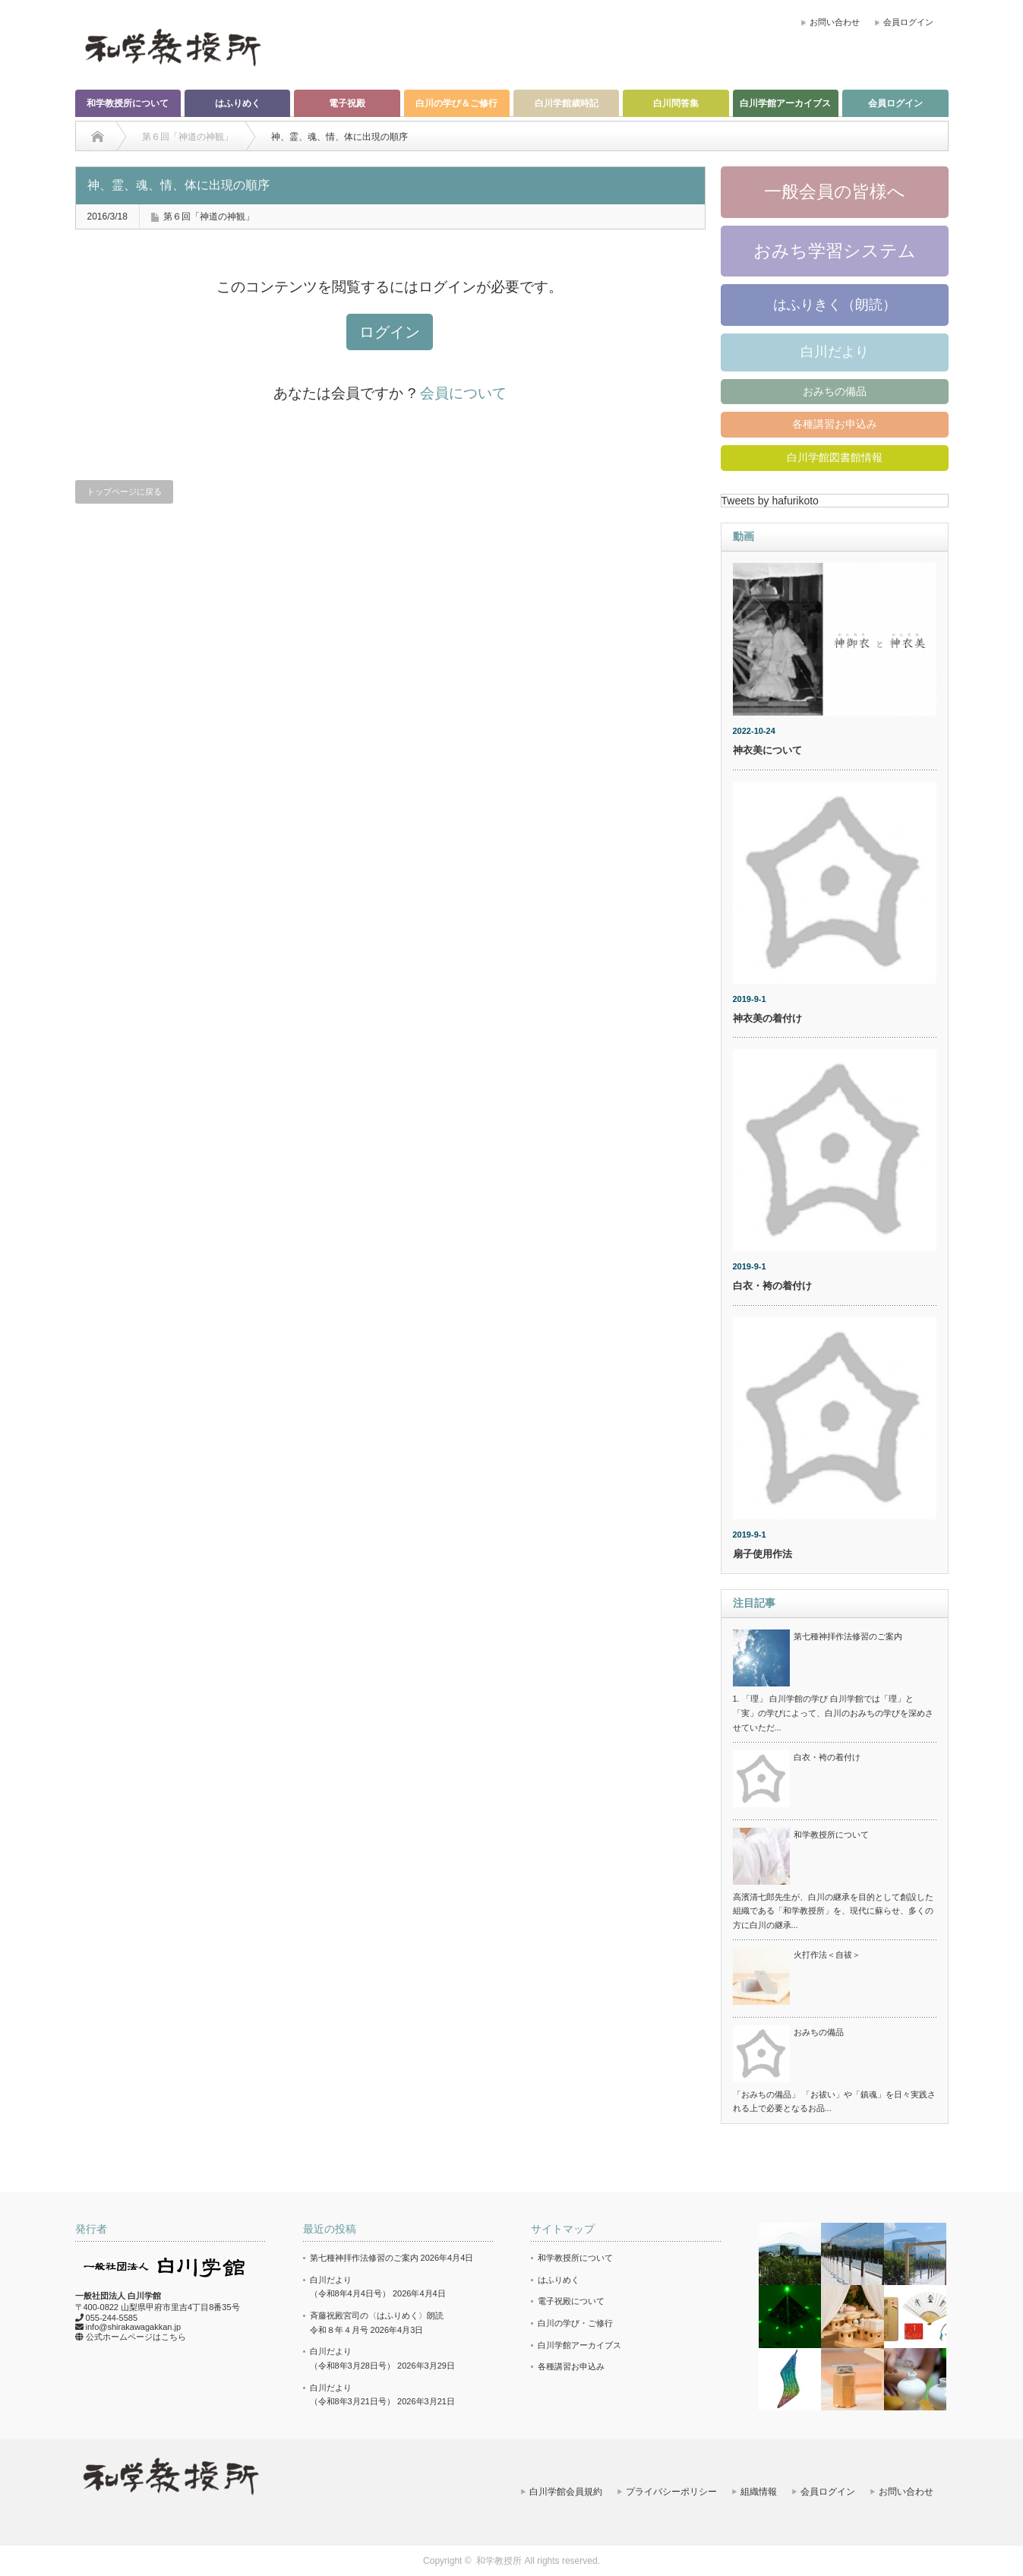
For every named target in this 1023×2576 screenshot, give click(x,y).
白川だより (834, 351)
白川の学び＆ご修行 (456, 103)
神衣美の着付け (767, 1018)
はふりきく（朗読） (834, 304)
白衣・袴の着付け (772, 1285)
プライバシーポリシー (671, 2491)
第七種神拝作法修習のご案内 (848, 1636)
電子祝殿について (571, 2301)
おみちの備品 (835, 391)
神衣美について (767, 750)
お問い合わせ (835, 22)
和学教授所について (128, 103)
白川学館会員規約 (565, 2491)
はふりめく (237, 103)
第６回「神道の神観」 (208, 216)
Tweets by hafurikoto (770, 501)
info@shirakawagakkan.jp (134, 2326)
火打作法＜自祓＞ (827, 1954)
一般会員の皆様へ (834, 191)
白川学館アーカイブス (785, 103)
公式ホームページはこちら (136, 2336)
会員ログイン (908, 22)
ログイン (389, 332)
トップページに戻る (124, 491)
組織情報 (758, 2491)
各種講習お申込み (834, 424)
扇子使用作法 (762, 1554)
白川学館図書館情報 (834, 457)
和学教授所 (499, 2560)
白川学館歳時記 (566, 103)
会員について (463, 393)
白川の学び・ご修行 (575, 2323)
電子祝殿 (347, 103)
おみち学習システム (834, 251)
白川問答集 (676, 103)
